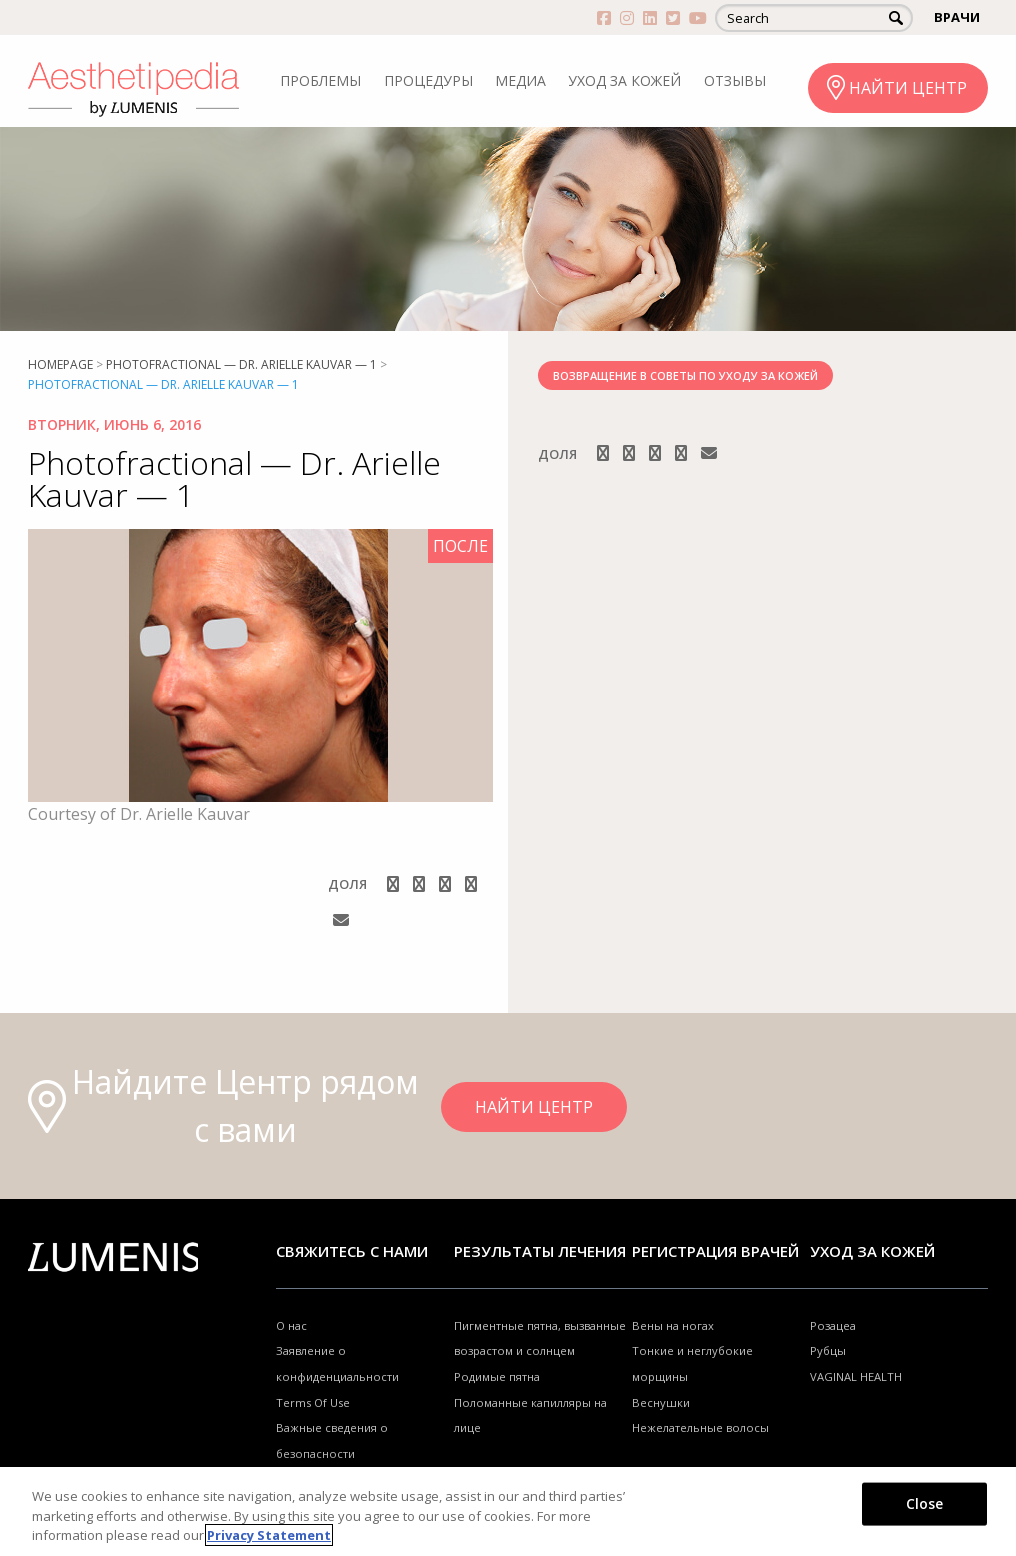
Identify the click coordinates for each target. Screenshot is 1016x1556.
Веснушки (661, 1402)
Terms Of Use (313, 1402)
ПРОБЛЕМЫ (320, 80)
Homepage (60, 364)
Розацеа (833, 1325)
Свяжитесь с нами (352, 1251)
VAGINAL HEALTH (856, 1376)
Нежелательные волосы (700, 1427)
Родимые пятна (497, 1376)
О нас (291, 1325)
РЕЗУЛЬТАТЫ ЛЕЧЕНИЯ (540, 1251)
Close (925, 1502)
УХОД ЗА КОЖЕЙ (624, 80)
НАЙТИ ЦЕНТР (908, 88)
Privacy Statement (269, 1535)
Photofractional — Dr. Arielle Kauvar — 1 (241, 364)
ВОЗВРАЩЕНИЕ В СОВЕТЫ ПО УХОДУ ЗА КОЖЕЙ (685, 375)
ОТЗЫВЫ (735, 80)
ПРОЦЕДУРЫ (428, 80)
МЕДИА (520, 80)
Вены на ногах (673, 1325)
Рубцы (828, 1350)
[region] (508, 1511)
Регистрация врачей (715, 1251)
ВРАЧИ (957, 17)
